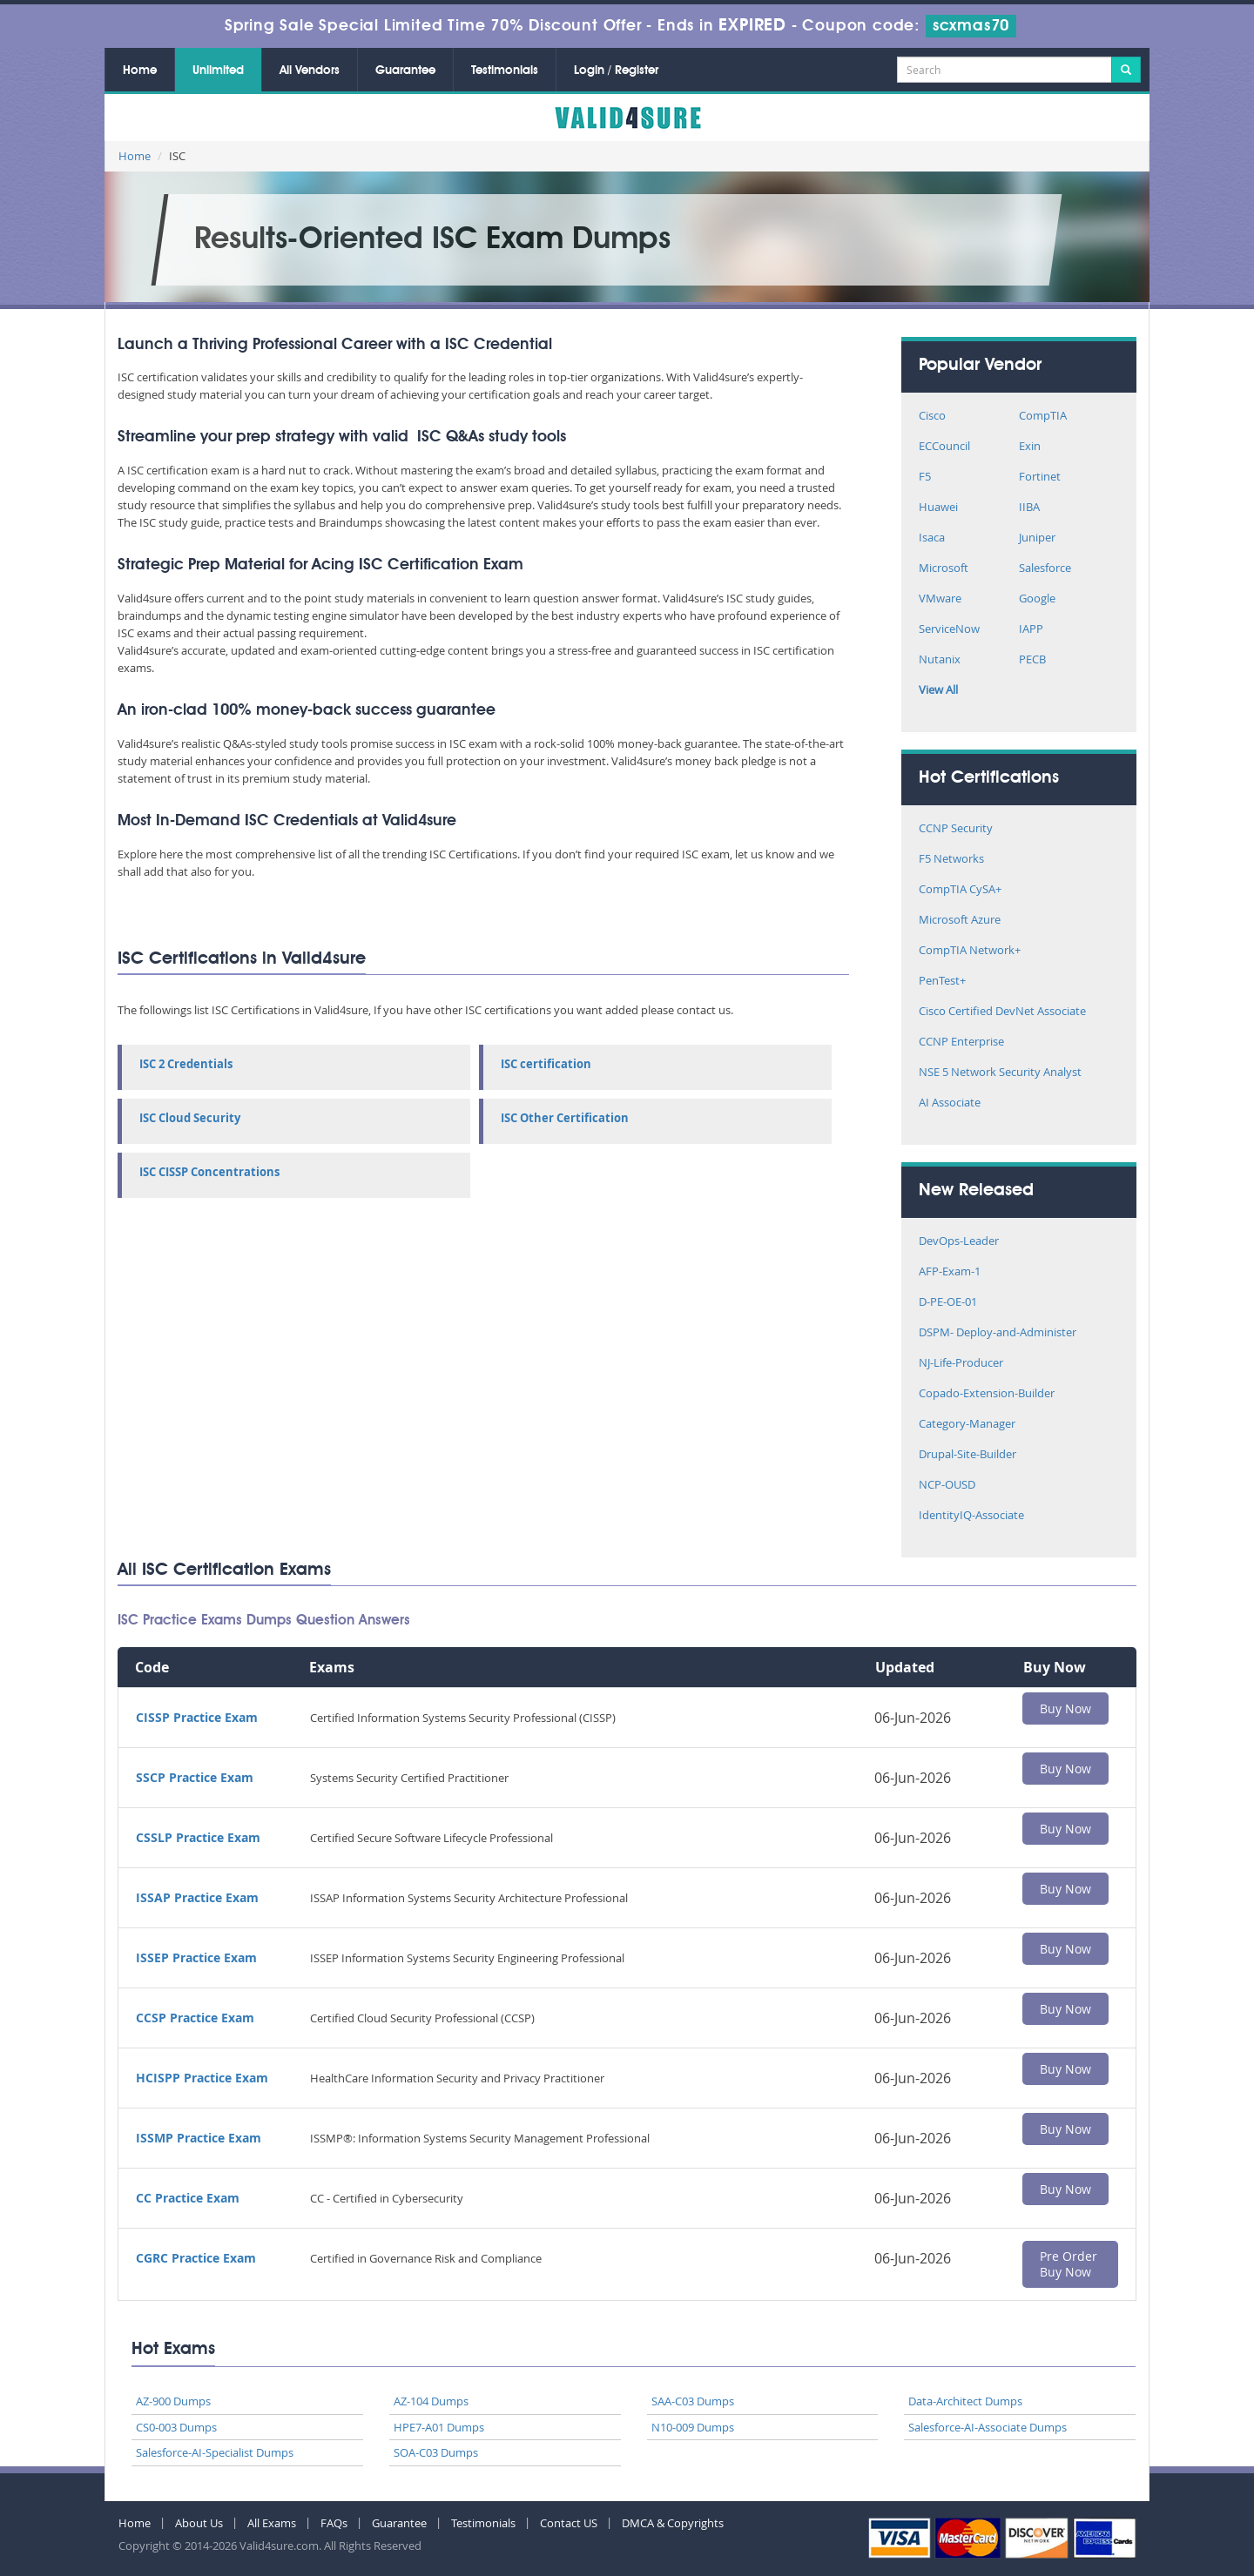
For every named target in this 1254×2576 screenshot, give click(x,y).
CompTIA (1043, 416)
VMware (940, 599)
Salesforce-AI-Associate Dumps (987, 2427)
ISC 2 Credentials (186, 1064)
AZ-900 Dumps (173, 2401)
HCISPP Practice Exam (202, 2077)
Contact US (568, 2523)
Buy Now (1065, 1708)
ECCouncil (944, 447)
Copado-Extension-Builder (987, 1394)
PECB (1032, 660)
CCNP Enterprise (961, 1042)
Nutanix (940, 660)
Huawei (938, 508)
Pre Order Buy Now (1068, 2264)
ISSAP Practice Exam (197, 1897)
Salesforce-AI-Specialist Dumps (214, 2452)
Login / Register (616, 70)
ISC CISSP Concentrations (209, 1172)
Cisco (932, 416)
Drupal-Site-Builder (967, 1455)
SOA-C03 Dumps (436, 2452)
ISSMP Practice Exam (198, 2137)
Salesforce (1045, 568)
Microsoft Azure (960, 920)
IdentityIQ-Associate (971, 1516)
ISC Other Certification (565, 1118)
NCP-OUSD (947, 1485)
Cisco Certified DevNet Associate (1002, 1012)
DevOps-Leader (959, 1241)
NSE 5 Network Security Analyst (1000, 1072)
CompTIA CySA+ (960, 890)
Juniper (1037, 538)
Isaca (932, 538)
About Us (199, 2523)
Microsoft (943, 568)
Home (140, 70)
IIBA (1029, 508)
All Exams (271, 2523)
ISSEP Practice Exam (196, 1957)
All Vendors (310, 70)
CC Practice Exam (187, 2197)
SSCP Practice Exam (194, 1777)
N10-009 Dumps (692, 2427)
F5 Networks (951, 859)
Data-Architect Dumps (965, 2401)
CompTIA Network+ (970, 951)
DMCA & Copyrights (673, 2523)
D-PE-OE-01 (948, 1302)
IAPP (1031, 629)
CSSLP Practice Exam (198, 1837)
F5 (925, 477)
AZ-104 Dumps (431, 2401)
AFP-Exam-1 (950, 1272)
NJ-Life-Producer (961, 1363)
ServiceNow (949, 629)
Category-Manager (967, 1424)
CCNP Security (956, 829)
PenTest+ (942, 981)
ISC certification (546, 1064)
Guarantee (405, 70)
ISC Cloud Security (189, 1118)
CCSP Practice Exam (195, 2017)
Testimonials (504, 70)
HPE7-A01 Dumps (439, 2427)
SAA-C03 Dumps (692, 2401)
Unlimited (218, 70)
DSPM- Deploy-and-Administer (997, 1333)
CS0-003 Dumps (176, 2427)
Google (1037, 599)
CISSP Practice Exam (197, 1717)
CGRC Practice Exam (196, 2258)
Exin (1030, 447)
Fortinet (1040, 477)
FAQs (333, 2523)
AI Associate (950, 1103)
